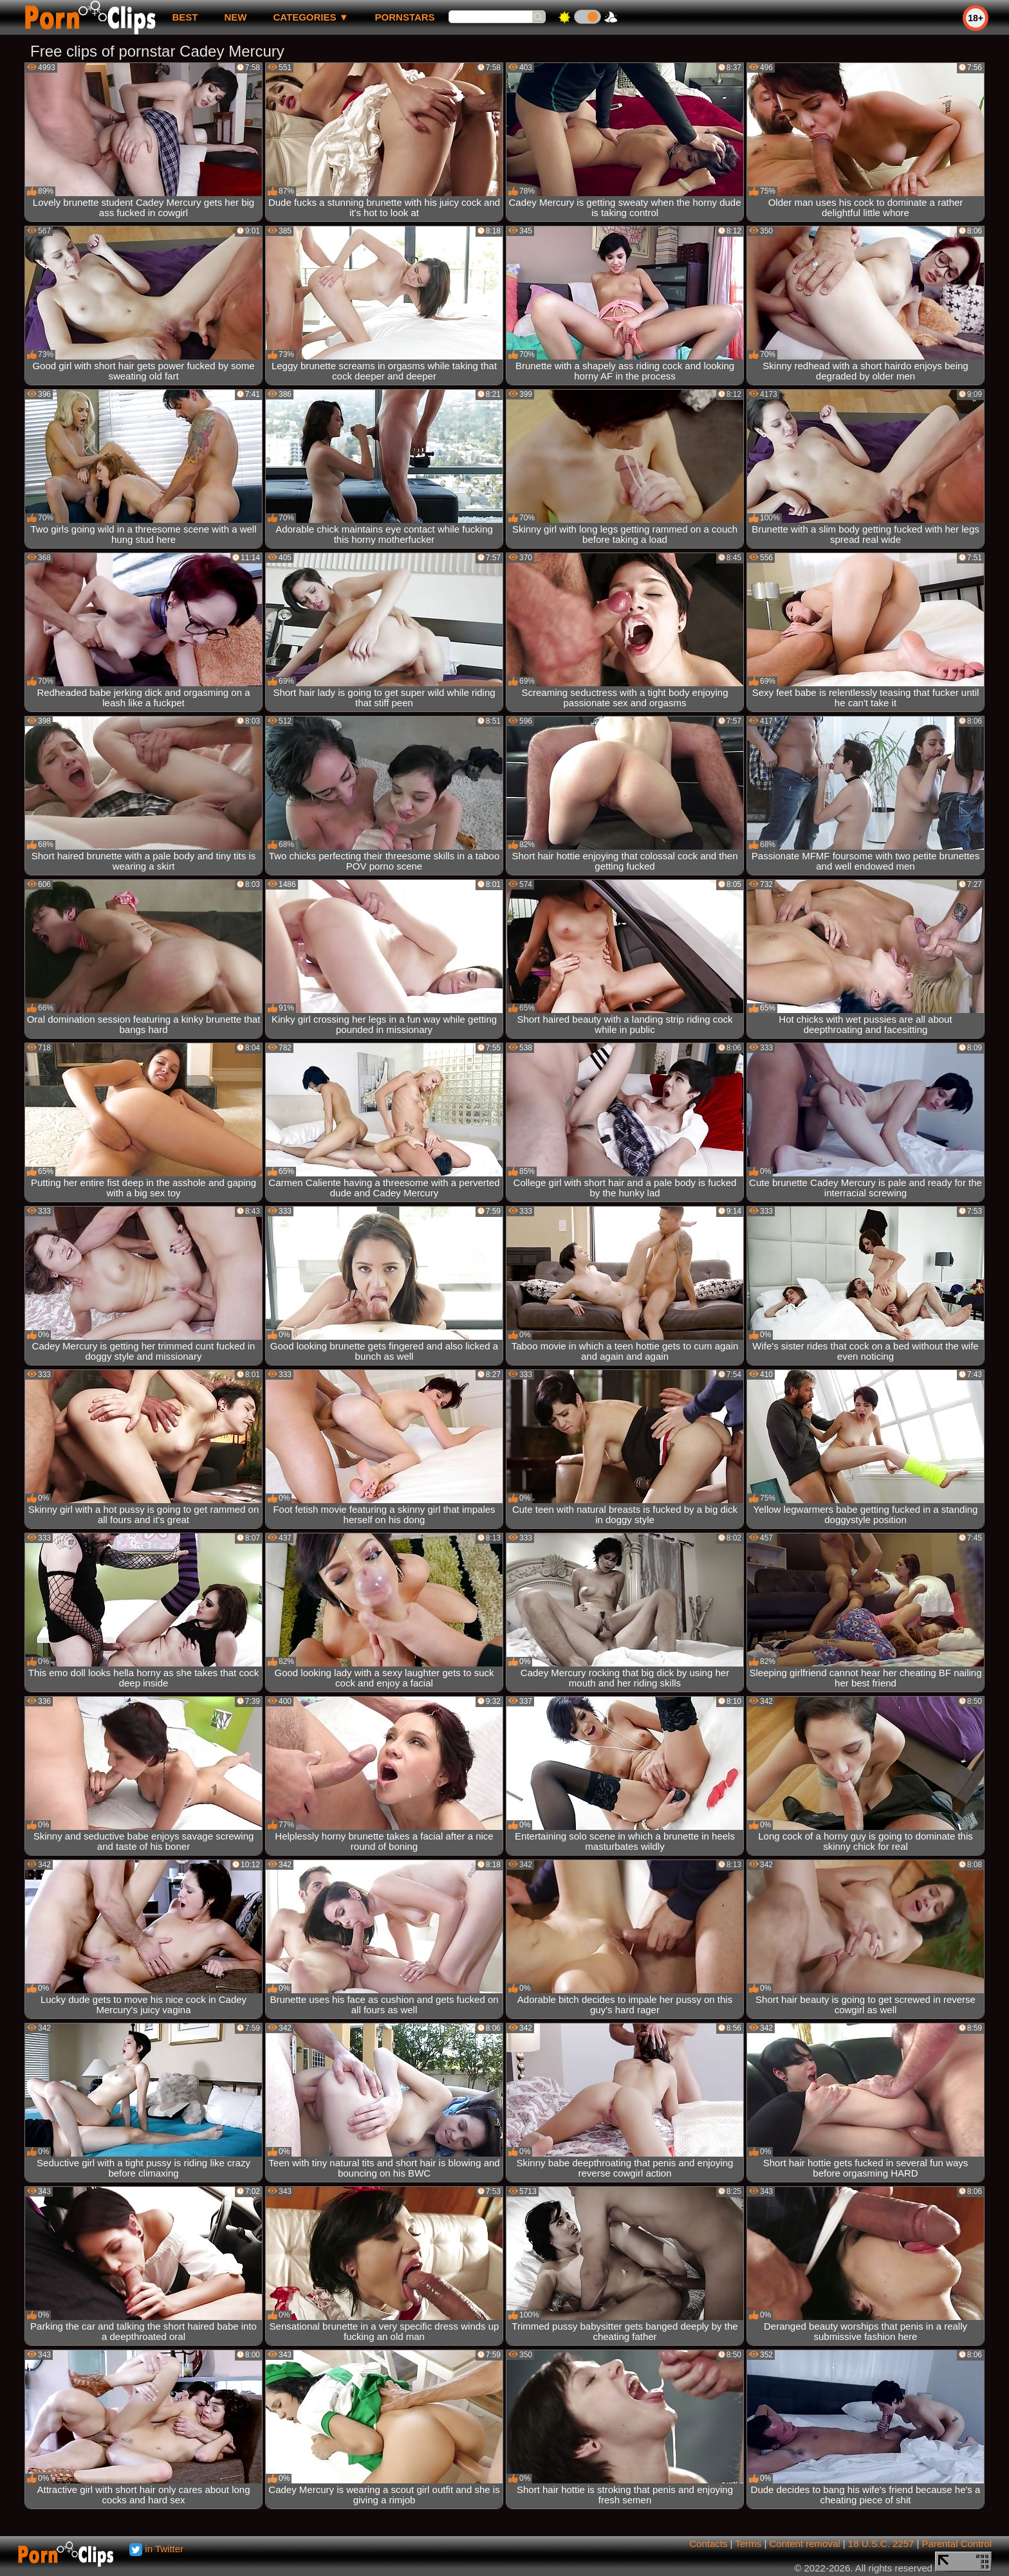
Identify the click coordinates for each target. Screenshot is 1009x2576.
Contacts (708, 2543)
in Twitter (156, 2548)
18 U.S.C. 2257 (881, 2543)
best (185, 17)
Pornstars (405, 17)
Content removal (805, 2543)
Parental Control (957, 2543)
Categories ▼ (310, 17)
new (235, 17)
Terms (748, 2543)
